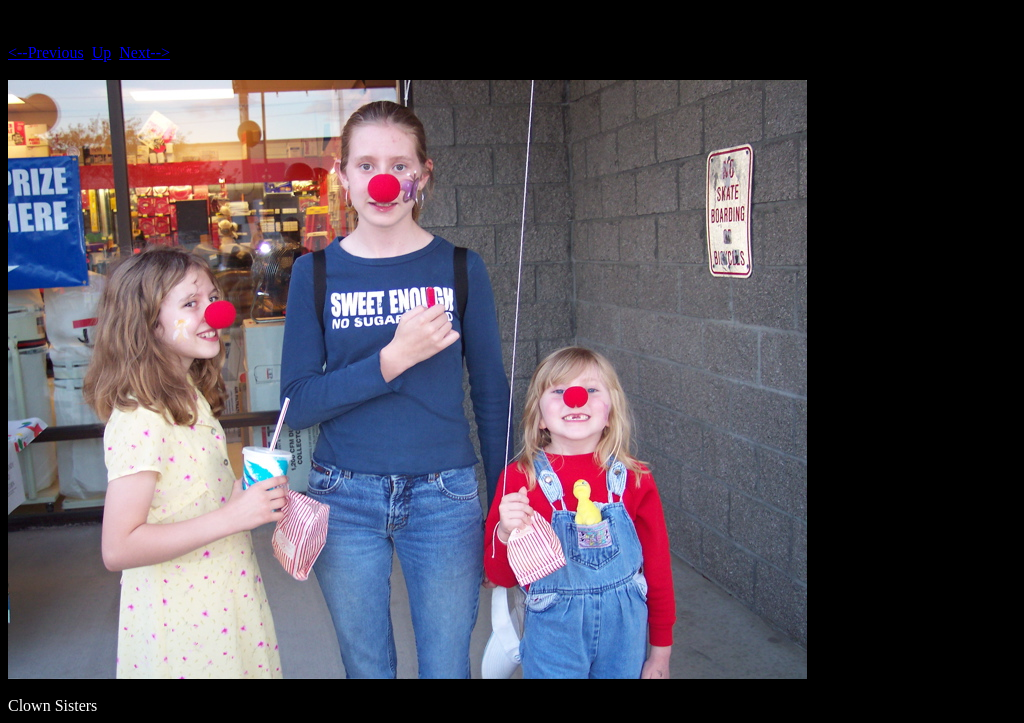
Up (102, 52)
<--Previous (46, 52)
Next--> (144, 52)
